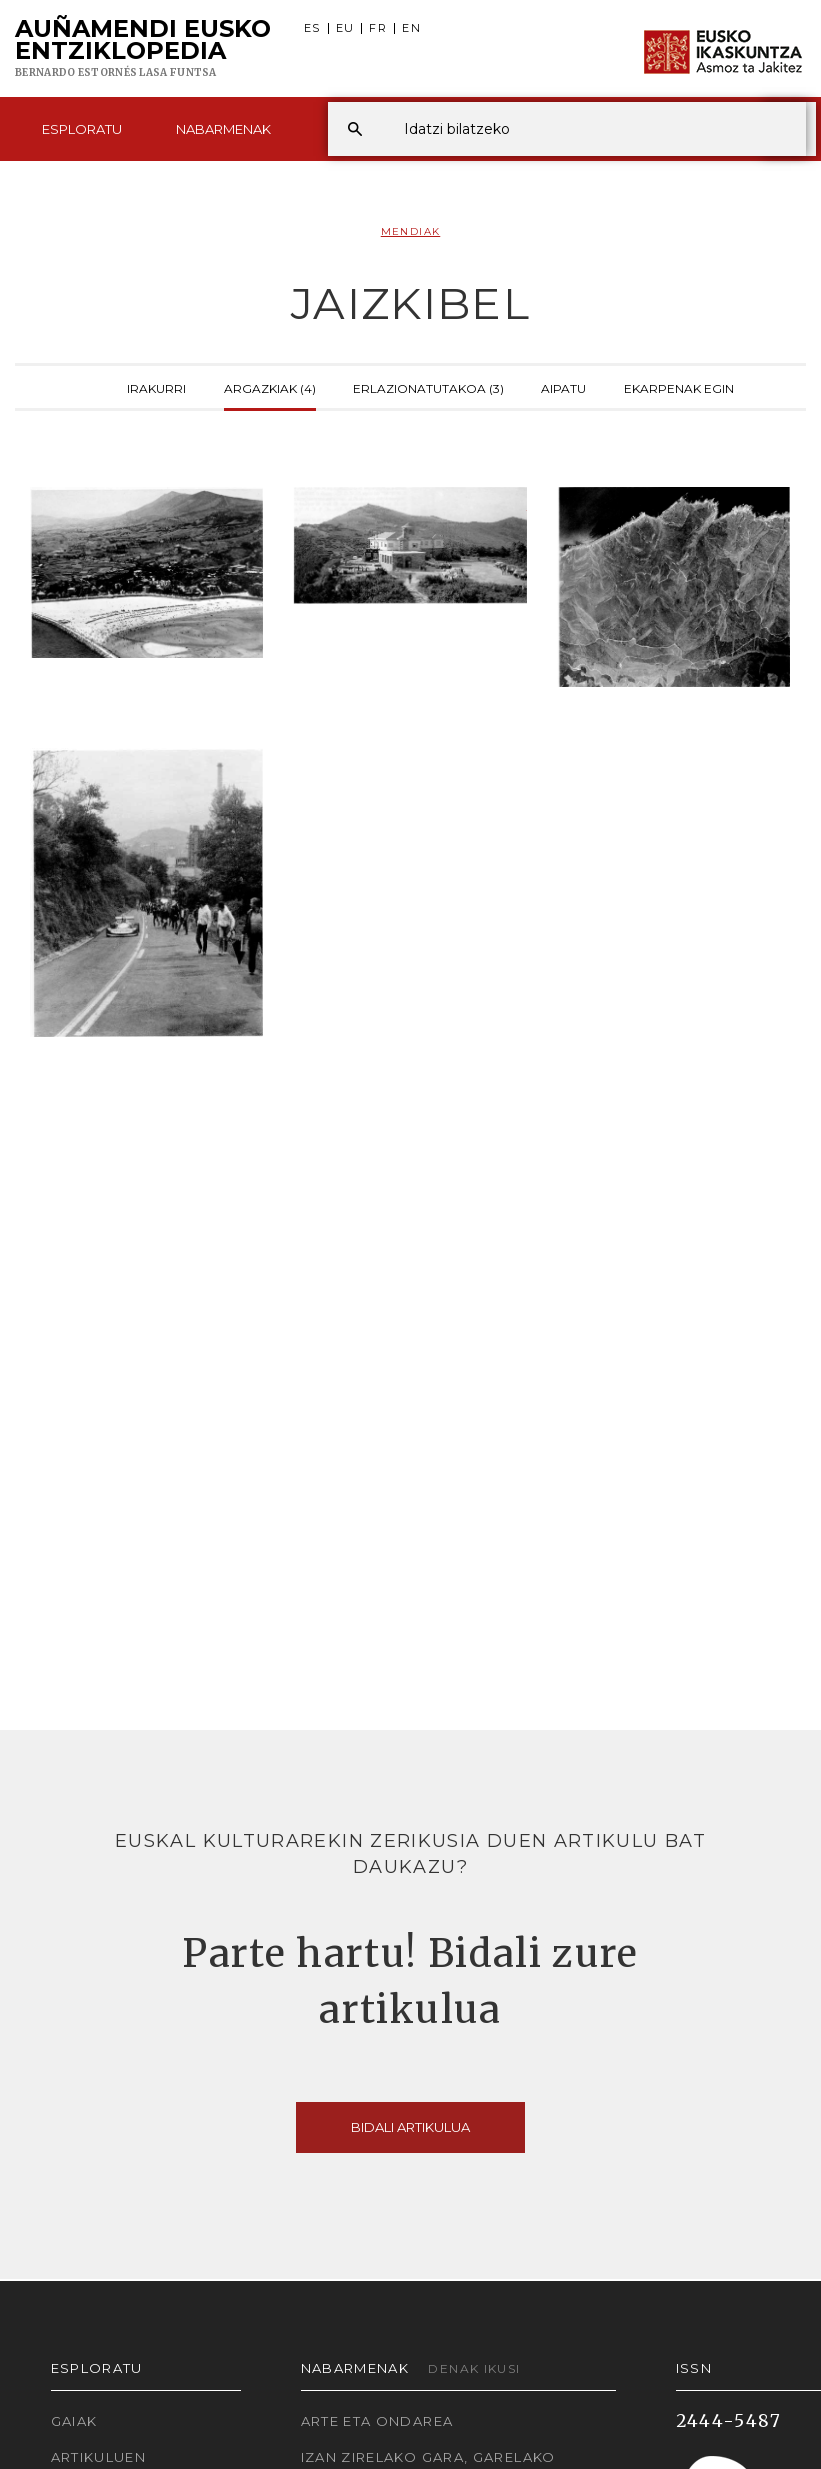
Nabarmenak (223, 129)
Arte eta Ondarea (377, 2421)
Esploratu (82, 129)
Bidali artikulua (410, 2127)
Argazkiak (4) (270, 387)
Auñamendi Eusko (143, 49)
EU (345, 28)
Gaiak (74, 2421)
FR (378, 28)
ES (312, 28)
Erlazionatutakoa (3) (428, 387)
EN (411, 28)
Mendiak (411, 231)
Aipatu (563, 387)
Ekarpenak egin (679, 387)
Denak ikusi (474, 2368)
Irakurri (156, 387)
